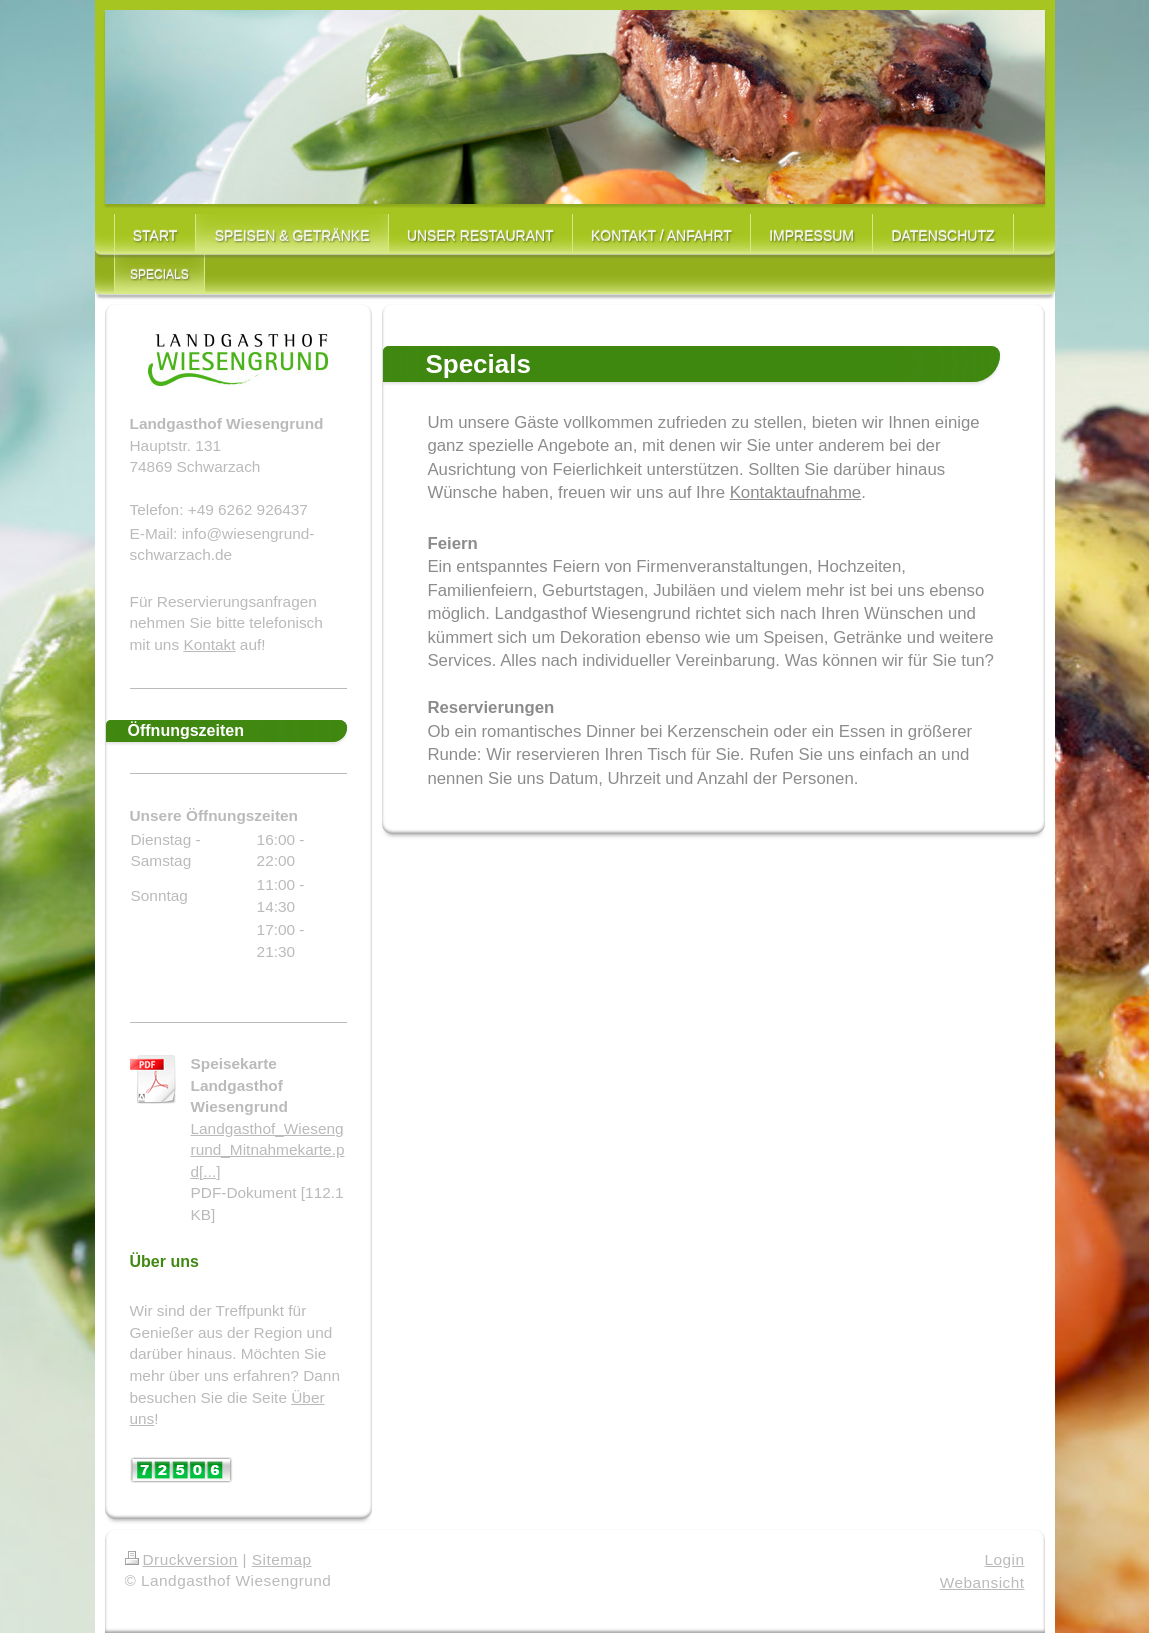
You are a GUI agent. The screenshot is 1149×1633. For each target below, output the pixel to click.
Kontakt (209, 644)
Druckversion (181, 1559)
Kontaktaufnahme (796, 492)
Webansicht (982, 1582)
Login (1005, 1559)
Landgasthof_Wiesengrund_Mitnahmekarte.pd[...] (268, 1150)
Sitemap (282, 1559)
